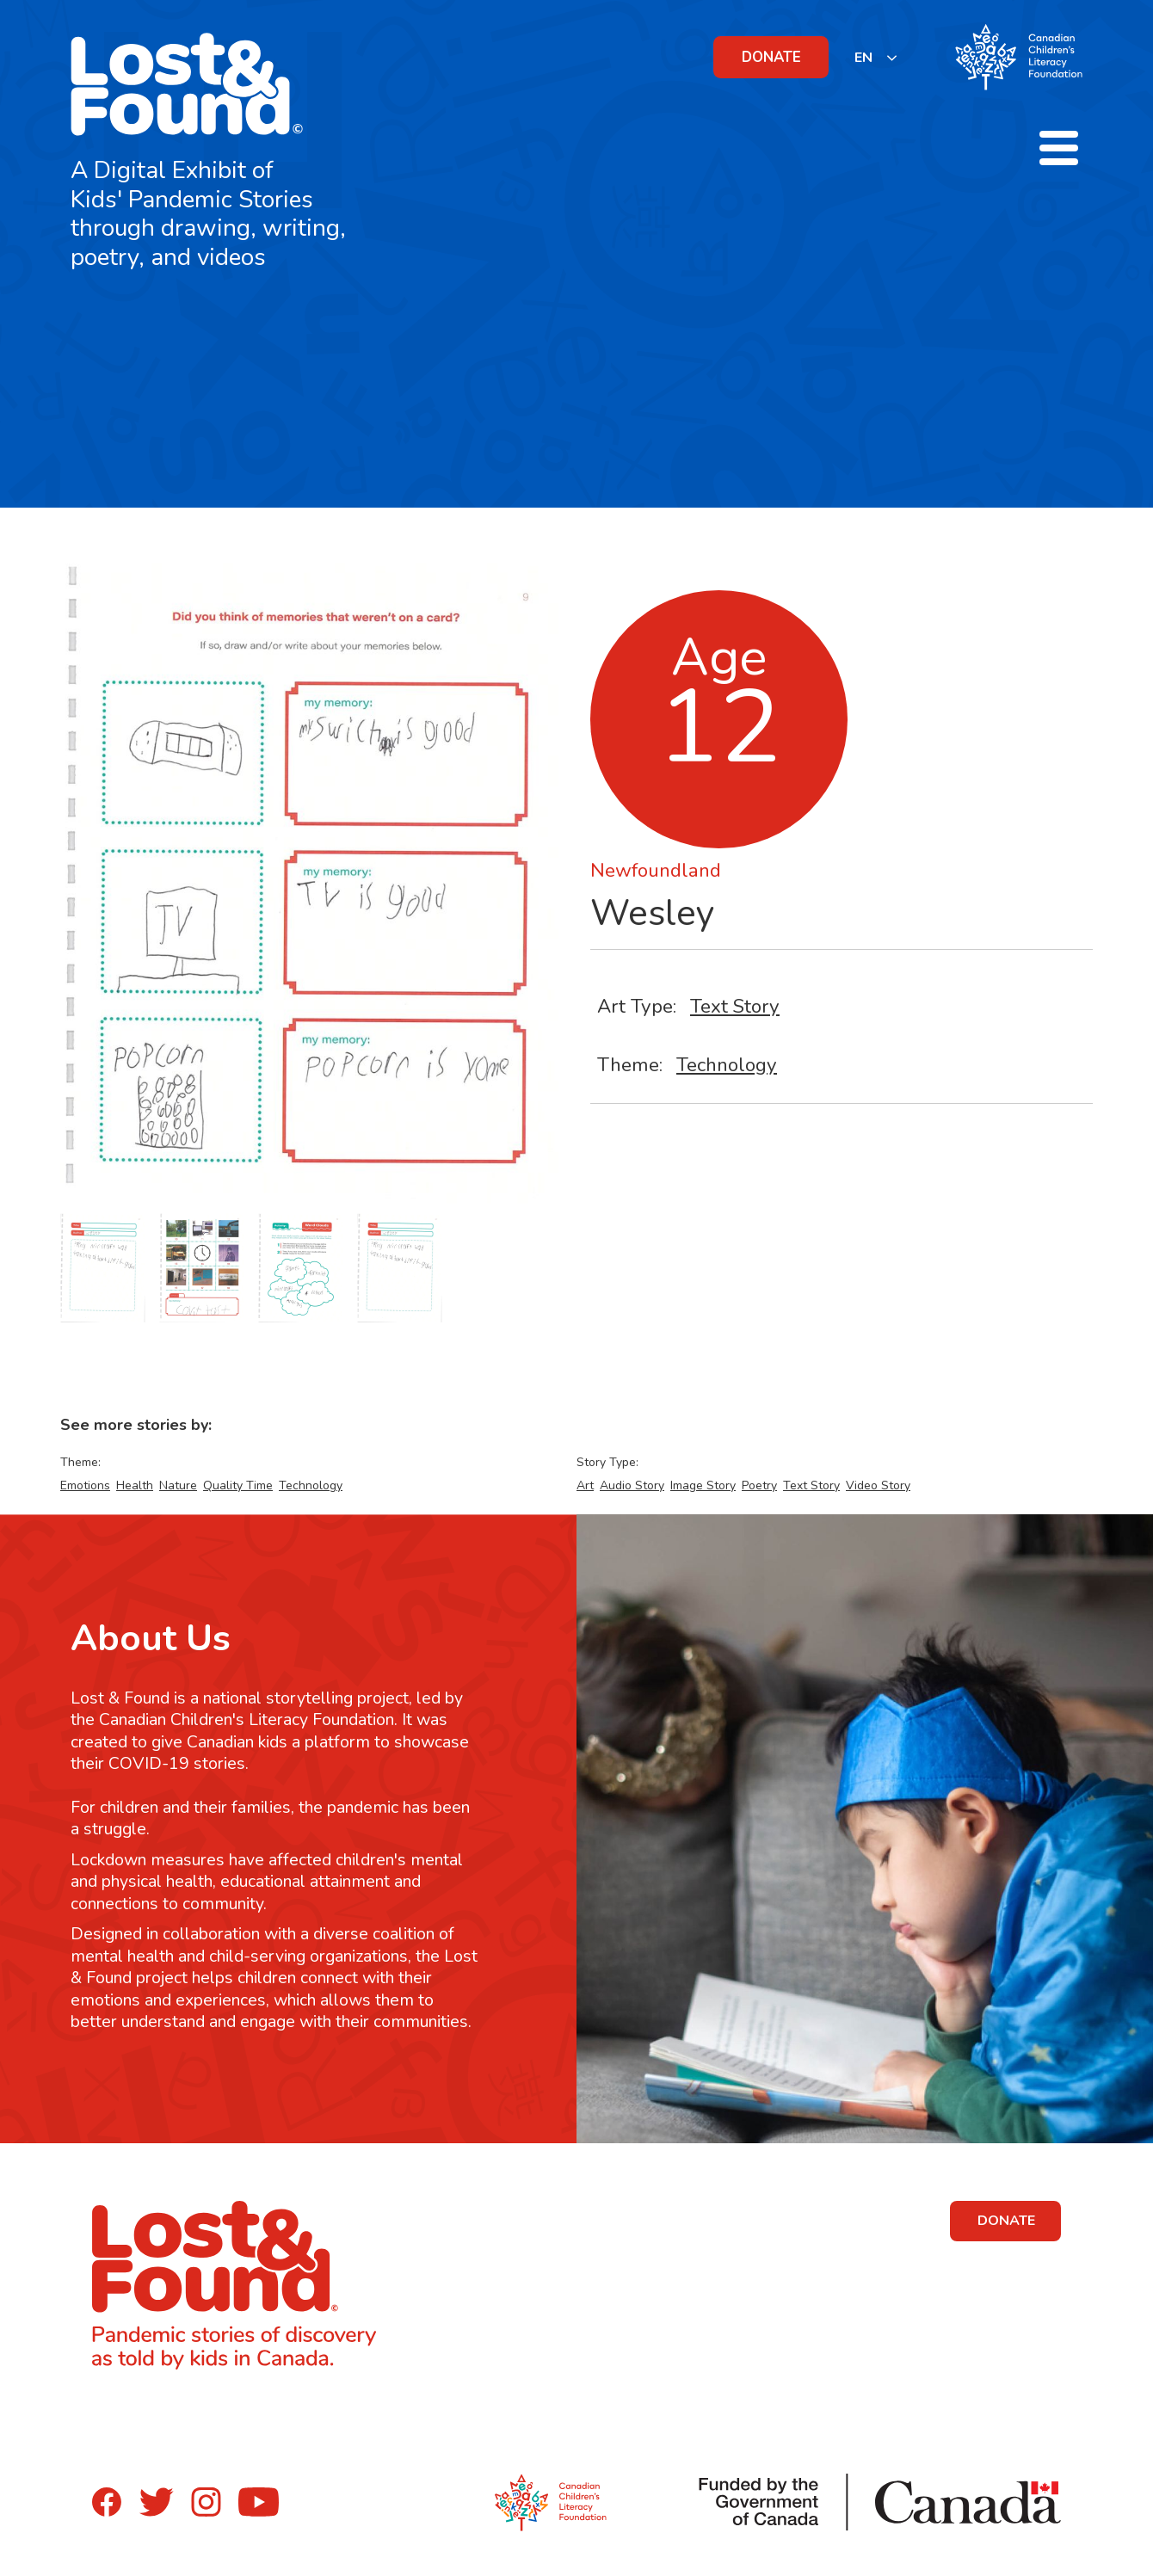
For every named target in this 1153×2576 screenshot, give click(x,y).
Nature (178, 1485)
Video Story (878, 1485)
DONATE (771, 57)
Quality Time (238, 1485)
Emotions (85, 1485)
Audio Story (632, 1485)
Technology (726, 1064)
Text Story (735, 1006)
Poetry (759, 1485)
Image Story (703, 1485)
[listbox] (876, 57)
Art (585, 1485)
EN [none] (863, 57)
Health (134, 1485)
